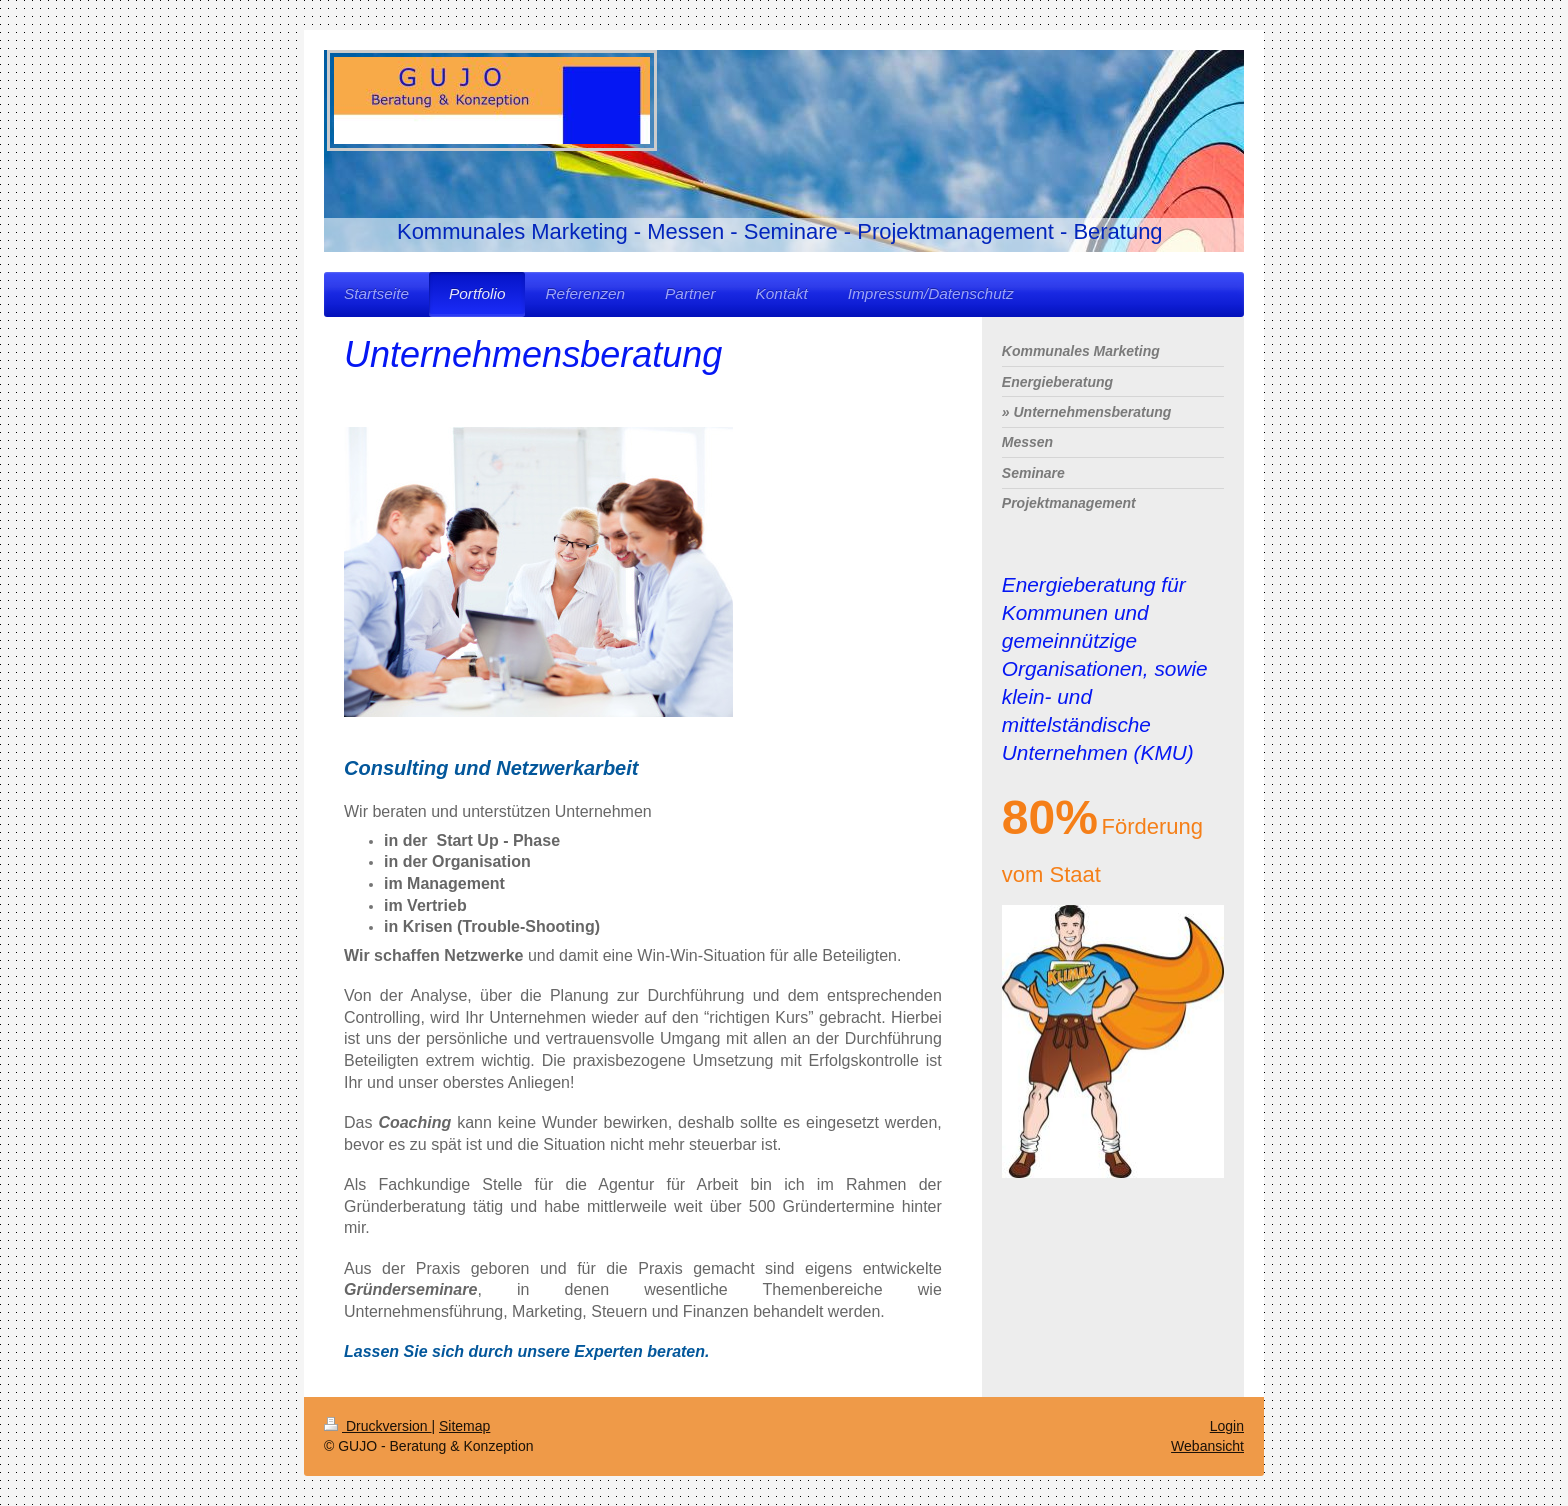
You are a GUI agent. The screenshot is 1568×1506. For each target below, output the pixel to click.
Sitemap (464, 1426)
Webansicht (1207, 1446)
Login (1227, 1426)
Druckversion (377, 1426)
